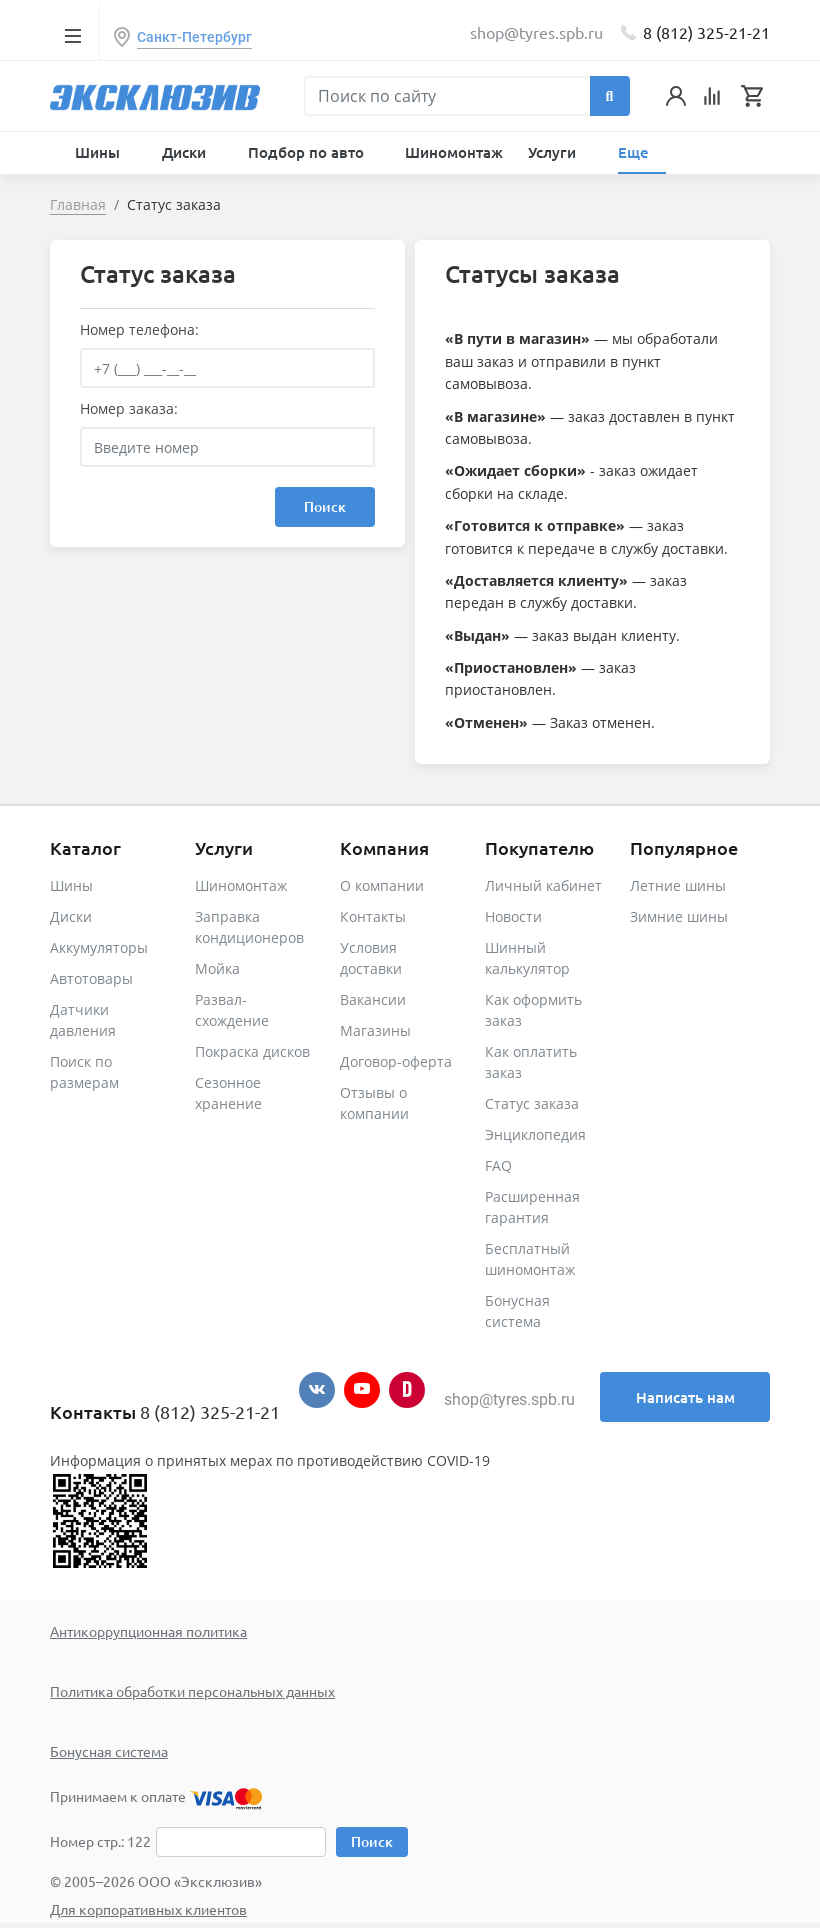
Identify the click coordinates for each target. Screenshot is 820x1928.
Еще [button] (635, 152)
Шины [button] (99, 152)
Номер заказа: (129, 408)
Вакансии (373, 999)
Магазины (375, 1030)
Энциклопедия (535, 1134)
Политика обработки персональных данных (192, 1691)
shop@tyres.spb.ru (509, 1399)
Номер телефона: (139, 329)
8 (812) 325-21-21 (706, 32)
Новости (513, 916)
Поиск (325, 506)
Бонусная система (109, 1751)
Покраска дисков (252, 1051)
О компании (382, 885)
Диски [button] (186, 152)
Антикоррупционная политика (148, 1631)
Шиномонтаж (454, 152)
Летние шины (678, 885)
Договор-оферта (396, 1061)
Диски (71, 916)
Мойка (217, 968)
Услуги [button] (554, 152)
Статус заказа (532, 1103)
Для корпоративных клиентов (148, 1909)
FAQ (498, 1165)
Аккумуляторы (99, 947)
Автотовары (91, 978)
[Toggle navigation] (72, 35)
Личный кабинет (543, 885)
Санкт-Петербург (194, 37)
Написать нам (685, 1397)
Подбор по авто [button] (308, 152)
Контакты (373, 916)
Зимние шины (679, 916)
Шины (71, 885)
